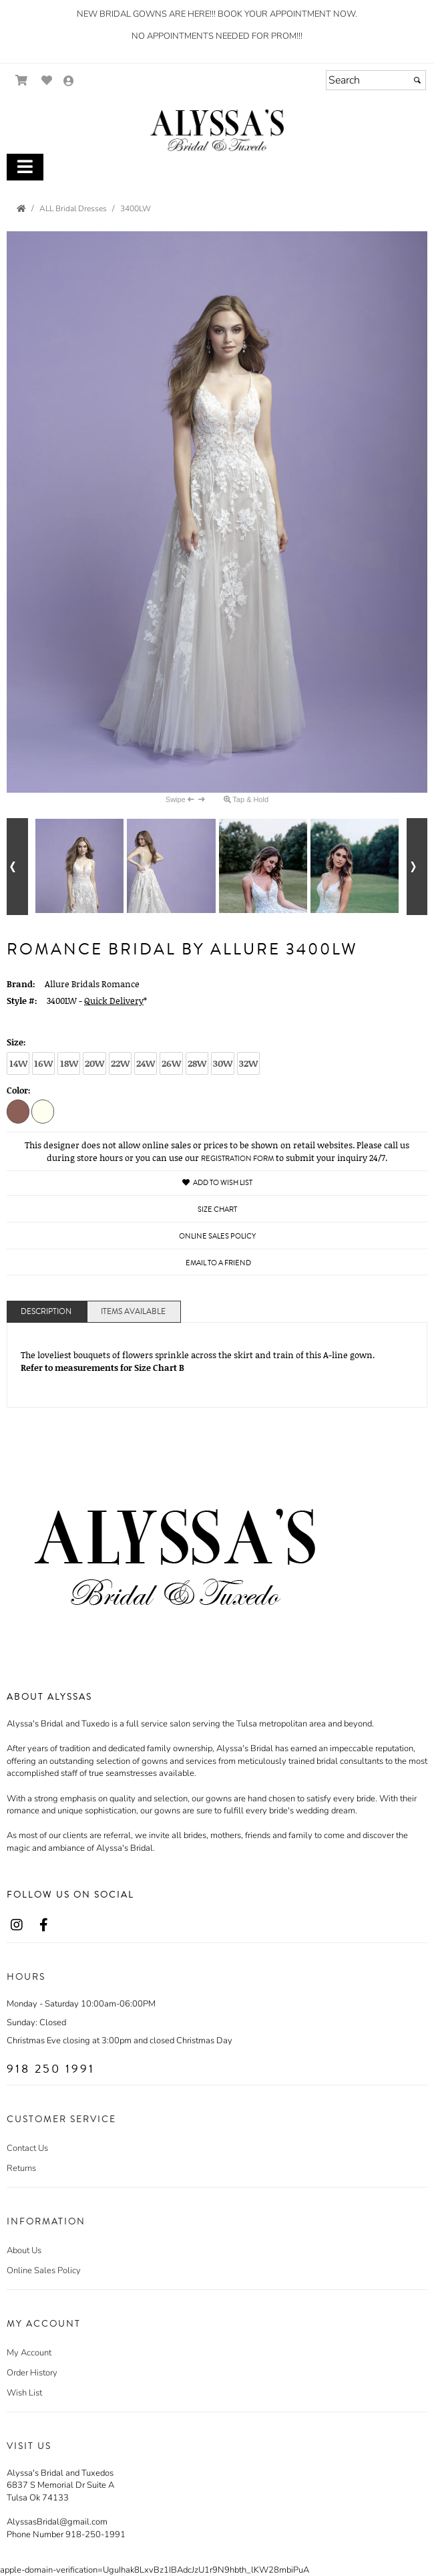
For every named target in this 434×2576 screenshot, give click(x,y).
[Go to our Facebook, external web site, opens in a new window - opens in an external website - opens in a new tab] (43, 1926)
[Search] (376, 80)
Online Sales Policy (44, 2271)
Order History (32, 2373)
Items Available (133, 1311)
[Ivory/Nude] (42, 1111)
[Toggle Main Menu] (25, 167)
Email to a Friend (218, 1263)
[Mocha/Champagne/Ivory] (18, 1111)
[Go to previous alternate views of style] (17, 866)
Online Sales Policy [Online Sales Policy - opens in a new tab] (217, 1236)
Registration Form (237, 1159)
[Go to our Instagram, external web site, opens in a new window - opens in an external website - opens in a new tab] (17, 1926)
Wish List (24, 2393)
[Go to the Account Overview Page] (69, 82)
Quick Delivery (114, 1001)
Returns (21, 2168)
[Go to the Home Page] (21, 208)
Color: (19, 1090)
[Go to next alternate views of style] (417, 866)
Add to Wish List (217, 1183)
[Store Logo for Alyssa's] (217, 130)
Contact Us (27, 2148)
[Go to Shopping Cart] (21, 80)
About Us (24, 2250)
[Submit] (417, 80)
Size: (16, 1042)
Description (46, 1311)
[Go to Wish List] (47, 80)
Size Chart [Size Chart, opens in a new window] (217, 1209)
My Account (29, 2353)
